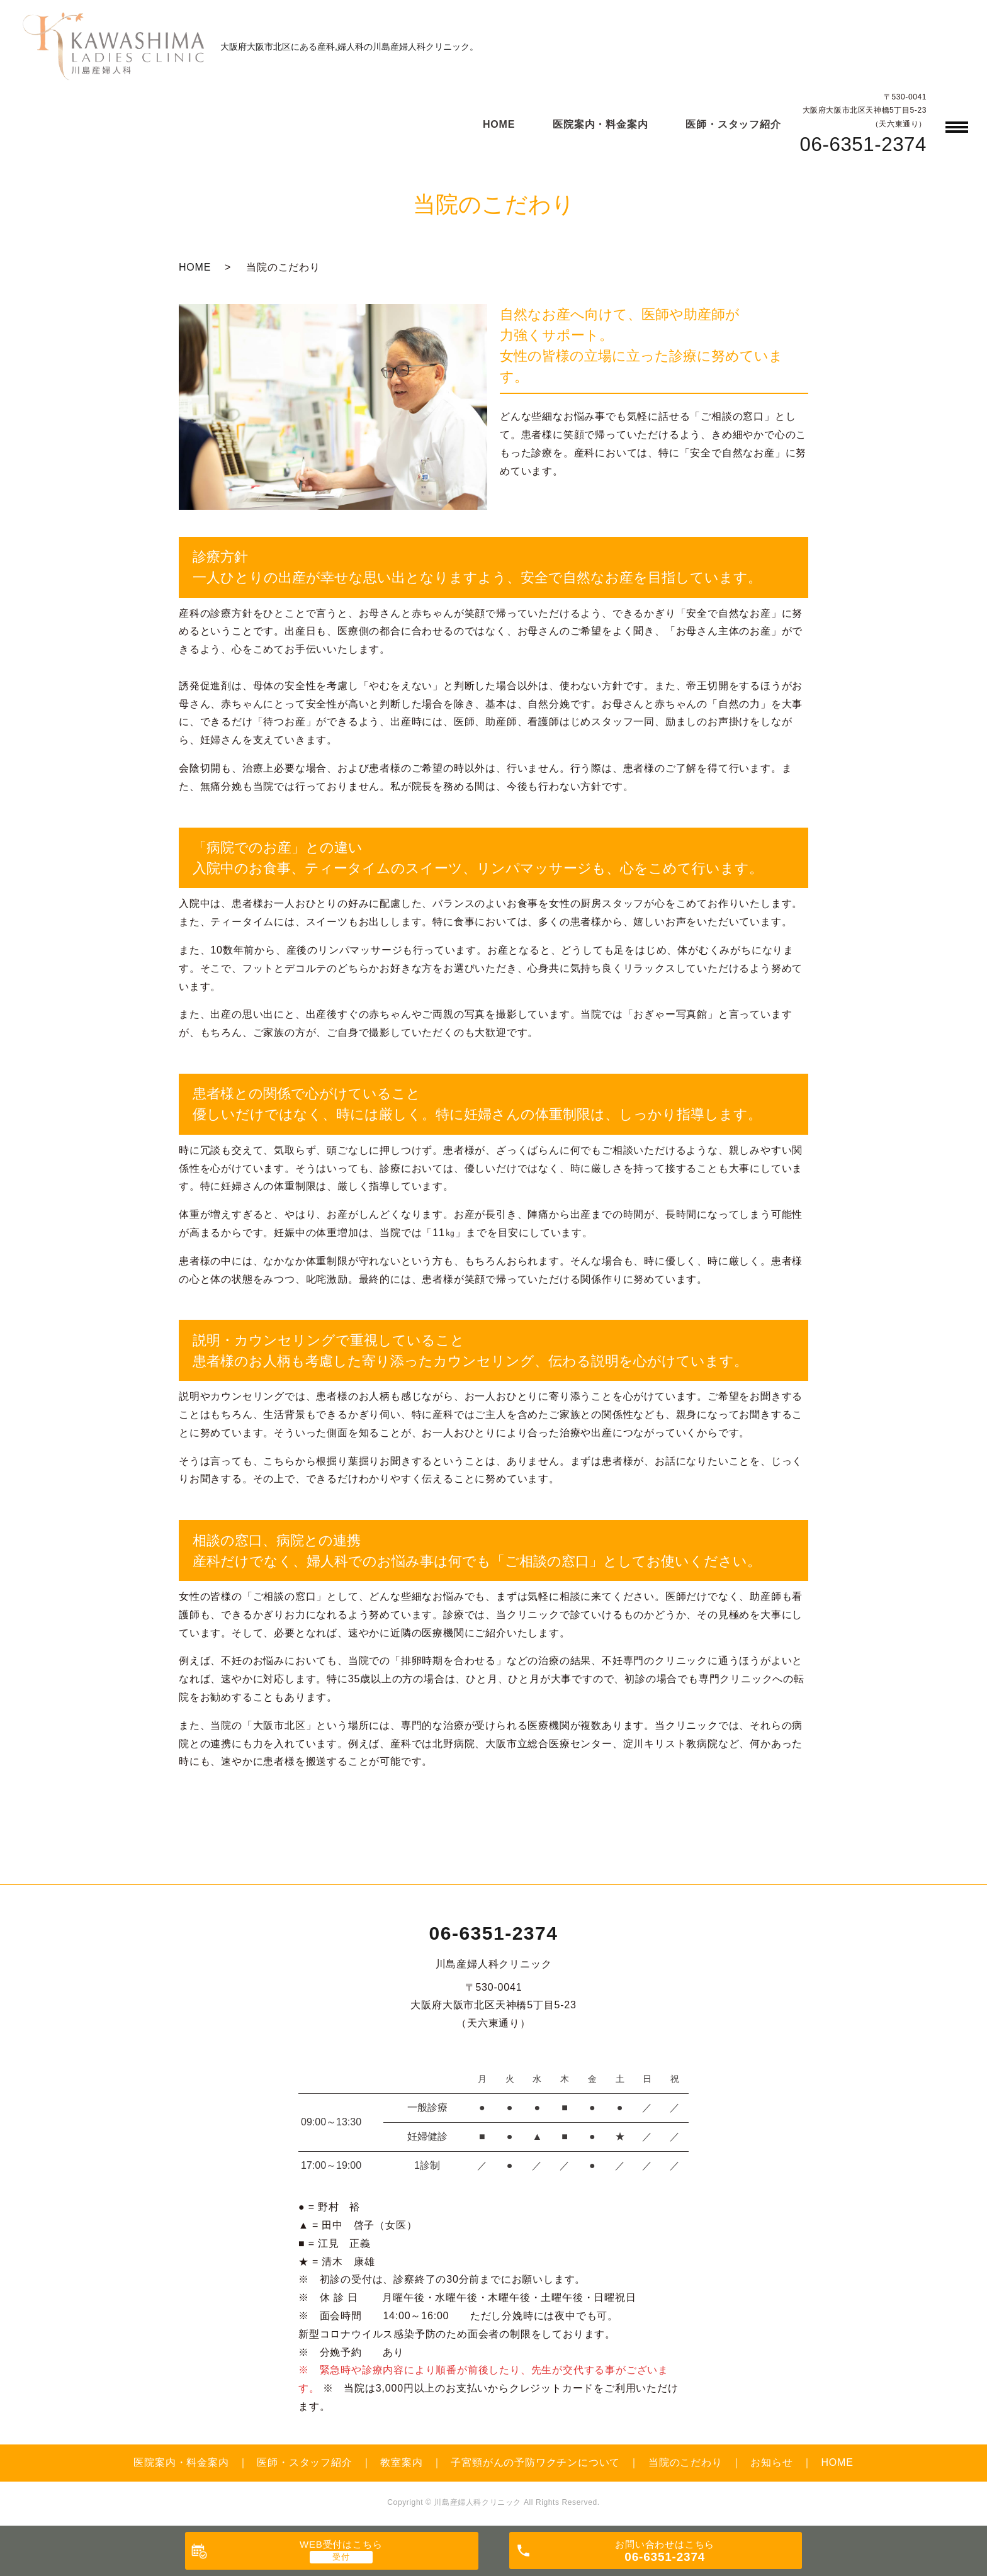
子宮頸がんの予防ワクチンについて (535, 2462)
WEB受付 (341, 2544)
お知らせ (771, 2462)
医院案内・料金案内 (600, 124)
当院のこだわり (685, 2462)
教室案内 (401, 2462)
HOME (499, 124)
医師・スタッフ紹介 (733, 124)
